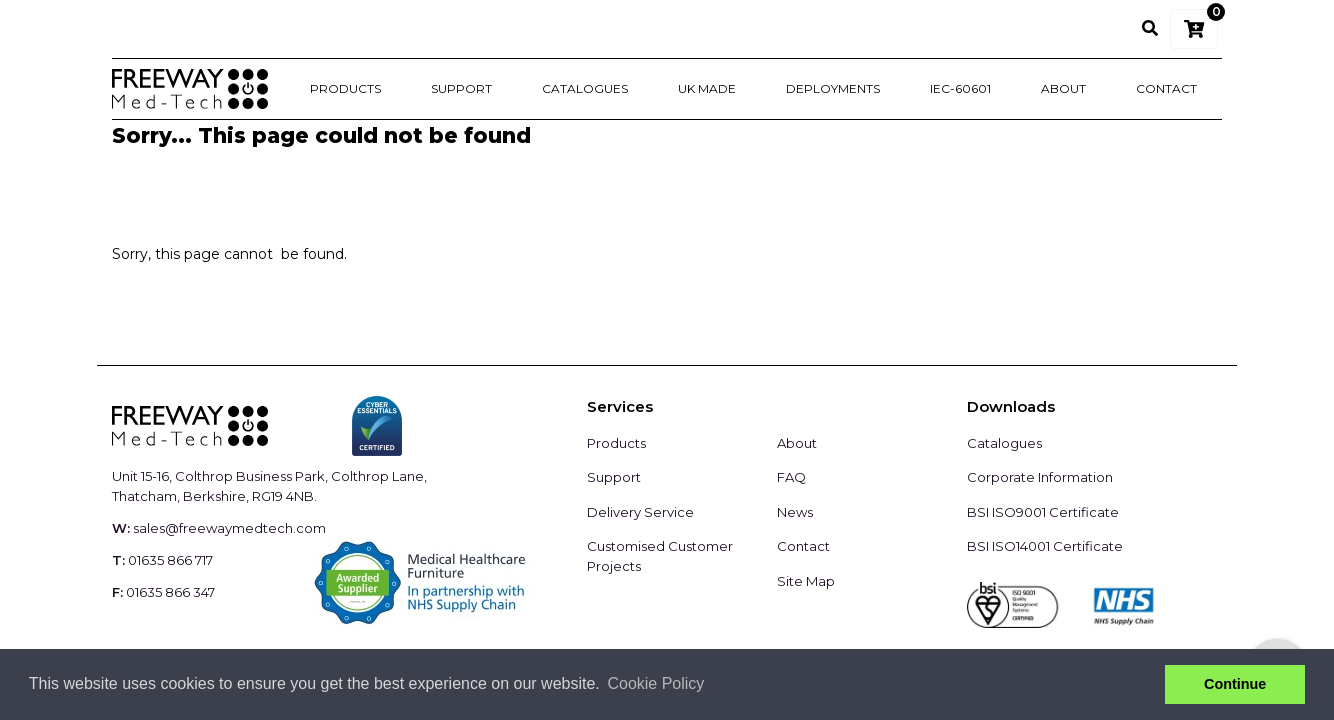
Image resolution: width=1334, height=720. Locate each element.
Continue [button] (1235, 684)
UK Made (707, 88)
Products (345, 88)
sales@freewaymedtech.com (229, 528)
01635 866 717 (170, 560)
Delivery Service (640, 512)
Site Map (806, 581)
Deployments (833, 88)
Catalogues (585, 88)
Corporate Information (1040, 477)
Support (461, 88)
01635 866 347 (170, 592)
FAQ (791, 477)
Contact (1166, 88)
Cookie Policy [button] (655, 683)
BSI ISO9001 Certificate (1043, 512)
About (1063, 88)
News (795, 512)
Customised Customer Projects (660, 556)
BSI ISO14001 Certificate (1045, 546)
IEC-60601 (960, 88)
